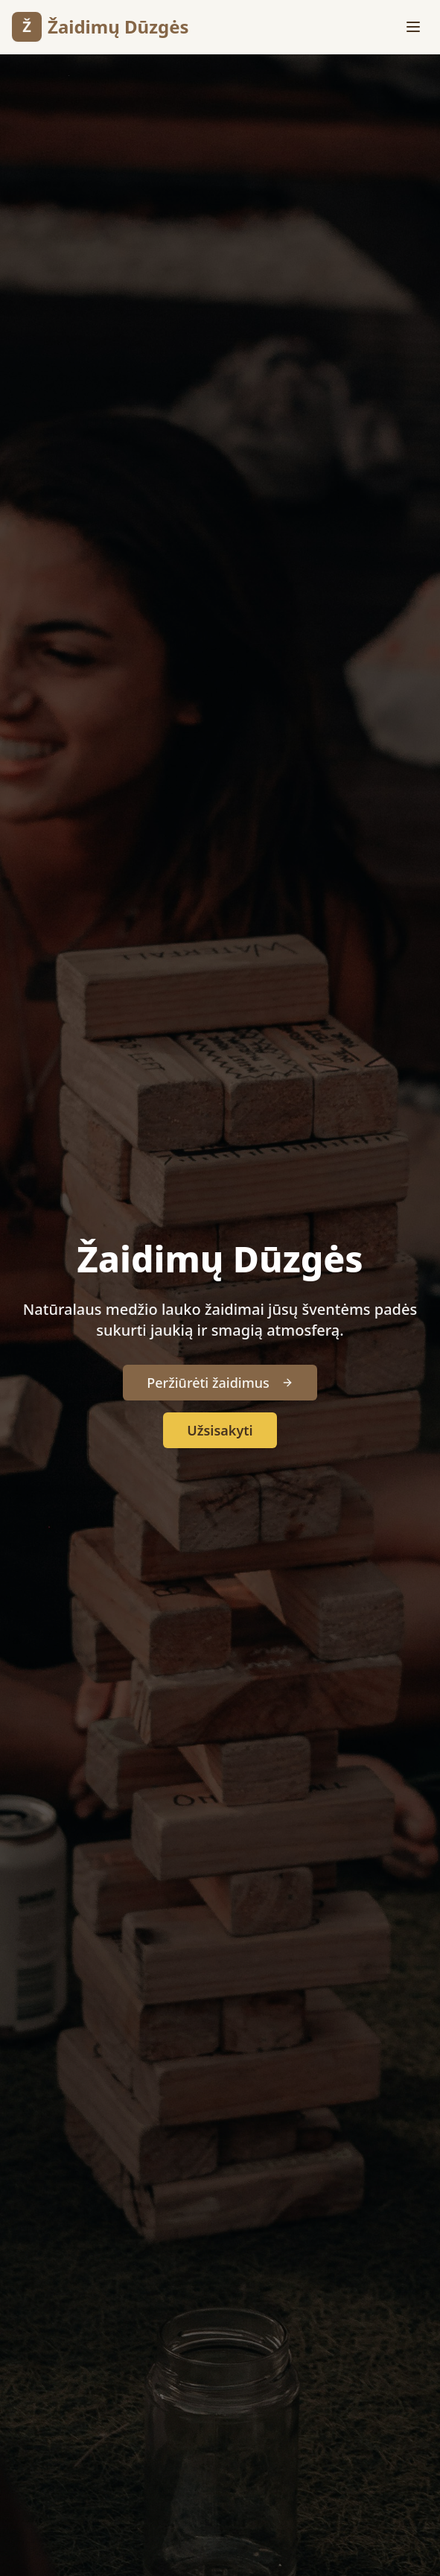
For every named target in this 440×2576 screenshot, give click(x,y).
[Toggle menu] (413, 27)
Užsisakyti (219, 1430)
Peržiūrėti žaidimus (220, 1383)
